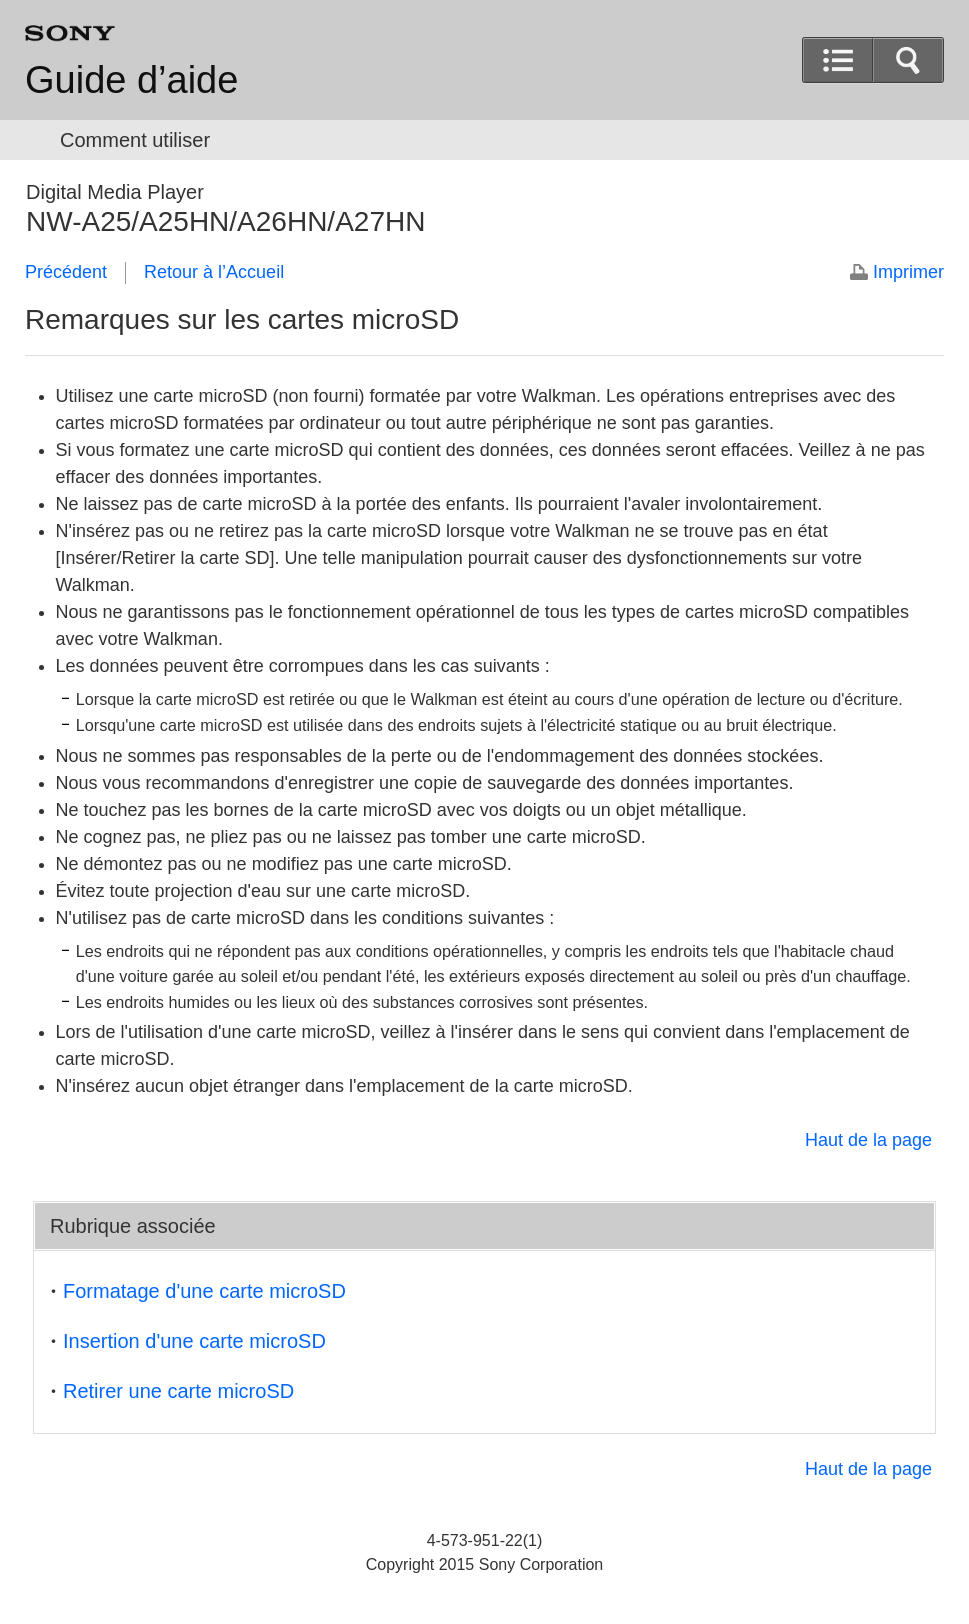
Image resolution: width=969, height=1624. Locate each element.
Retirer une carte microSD (178, 1391)
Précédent (66, 272)
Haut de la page (868, 1140)
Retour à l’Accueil (214, 272)
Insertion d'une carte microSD (194, 1341)
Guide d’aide (131, 80)
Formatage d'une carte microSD (204, 1291)
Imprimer (908, 272)
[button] (908, 60)
